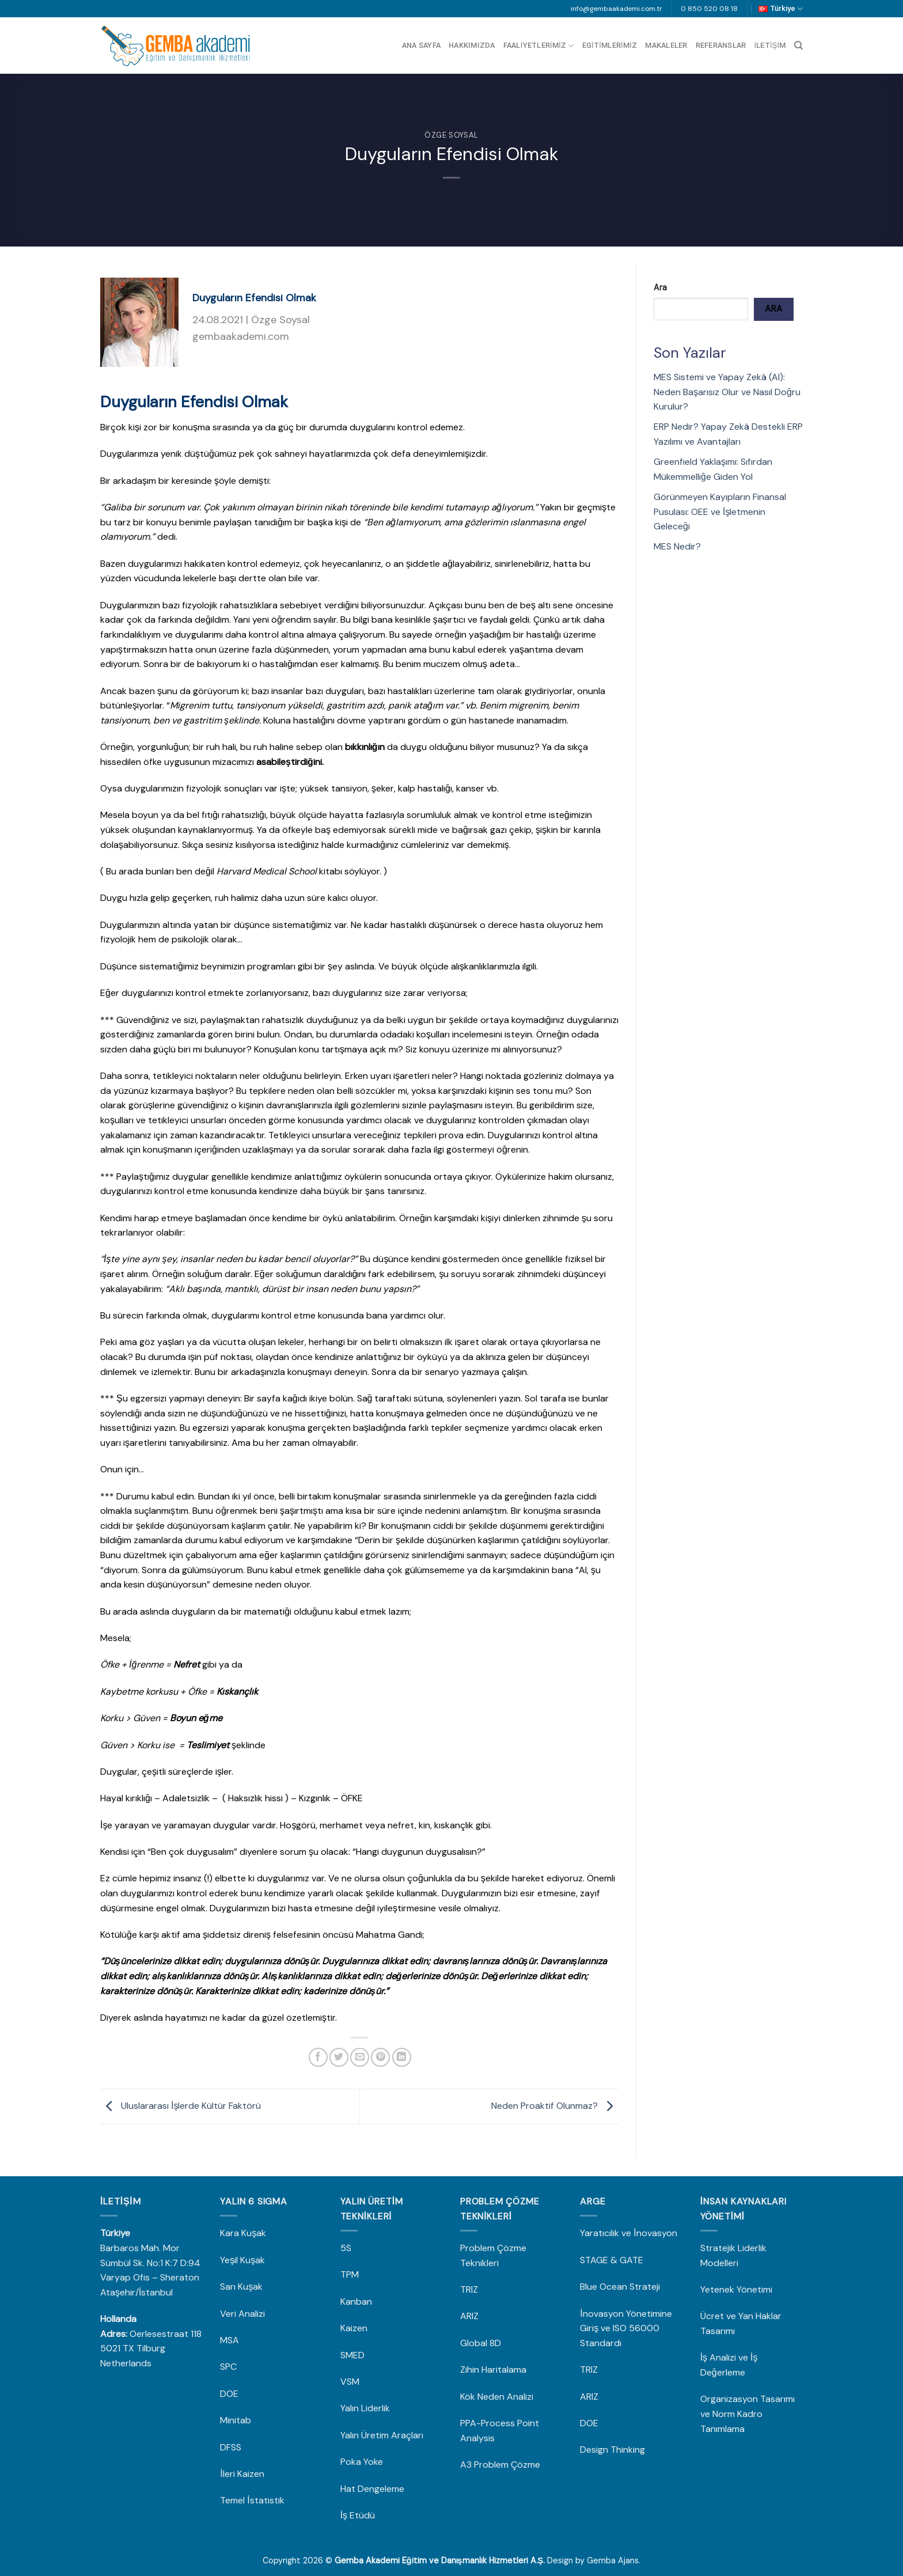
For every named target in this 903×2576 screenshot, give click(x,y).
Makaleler (666, 45)
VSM (349, 2382)
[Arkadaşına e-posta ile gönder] (359, 2057)
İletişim (770, 45)
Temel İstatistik (252, 2500)
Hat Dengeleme (372, 2489)
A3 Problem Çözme (500, 2464)
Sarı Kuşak (242, 2286)
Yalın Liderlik (365, 2408)
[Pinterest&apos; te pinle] (380, 2057)
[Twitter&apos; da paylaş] (338, 2057)
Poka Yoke (361, 2462)
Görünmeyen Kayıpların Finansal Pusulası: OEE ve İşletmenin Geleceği (720, 511)
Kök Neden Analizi (496, 2397)
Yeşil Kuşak (242, 2260)
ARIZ (469, 2316)
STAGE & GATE (613, 2260)
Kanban (356, 2301)
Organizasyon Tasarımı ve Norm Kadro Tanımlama (747, 2413)
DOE (230, 2394)
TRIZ (469, 2289)
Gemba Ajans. (613, 2560)
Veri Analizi (242, 2314)
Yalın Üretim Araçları (381, 2435)
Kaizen (353, 2328)
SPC (228, 2367)
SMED (352, 2355)
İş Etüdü (357, 2515)
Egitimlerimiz (610, 45)
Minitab (236, 2420)
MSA (230, 2340)
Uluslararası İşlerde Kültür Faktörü (180, 2106)
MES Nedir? (677, 546)
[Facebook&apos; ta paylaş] (318, 2057)
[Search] (798, 45)
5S (345, 2248)
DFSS (230, 2447)
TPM (349, 2274)
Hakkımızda (472, 45)
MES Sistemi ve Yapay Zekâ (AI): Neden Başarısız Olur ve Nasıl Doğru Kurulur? (727, 391)
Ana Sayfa (421, 45)
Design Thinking (612, 2450)
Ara (660, 287)
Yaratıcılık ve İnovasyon (628, 2233)
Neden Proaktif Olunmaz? (555, 2106)
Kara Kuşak (243, 2233)
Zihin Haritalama (493, 2369)
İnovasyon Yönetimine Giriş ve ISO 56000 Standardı (625, 2328)
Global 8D (480, 2343)
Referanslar (721, 45)
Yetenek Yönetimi (736, 2289)
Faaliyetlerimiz (538, 45)
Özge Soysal (451, 135)
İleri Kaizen (242, 2474)
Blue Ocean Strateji (620, 2286)
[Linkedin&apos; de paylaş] (401, 2057)
